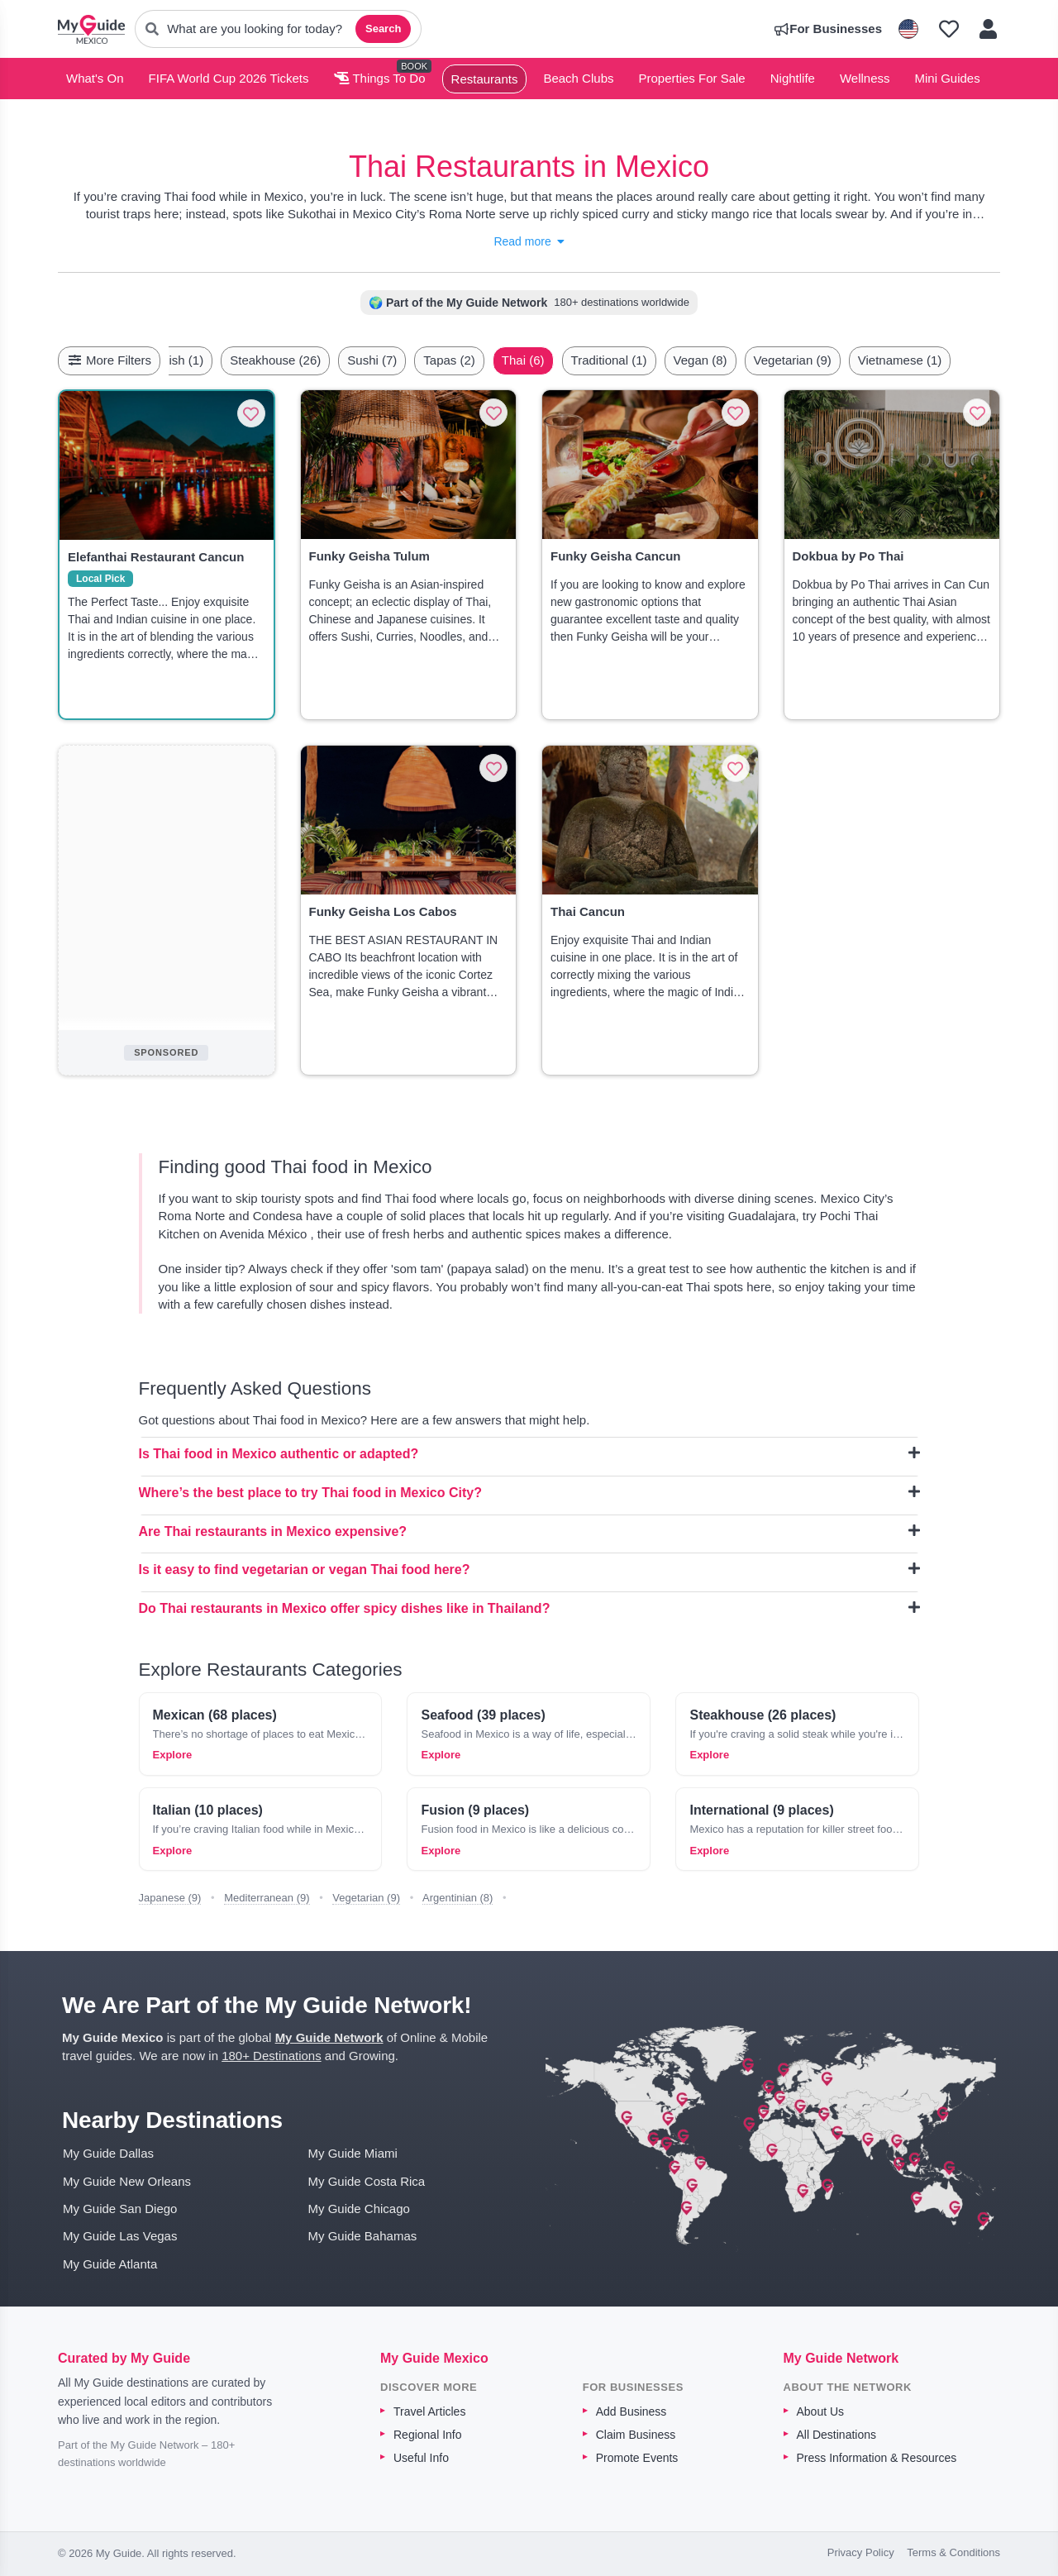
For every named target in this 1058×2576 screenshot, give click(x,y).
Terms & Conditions (953, 2552)
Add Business (631, 2411)
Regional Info (427, 2434)
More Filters (109, 360)
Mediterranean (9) (266, 1897)
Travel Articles (429, 2411)
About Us (821, 2411)
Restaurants (484, 79)
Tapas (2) (449, 360)
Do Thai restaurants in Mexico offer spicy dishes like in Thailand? (529, 1607)
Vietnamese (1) (899, 360)
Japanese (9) (170, 1897)
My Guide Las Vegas (120, 2236)
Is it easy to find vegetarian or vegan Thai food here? (529, 1569)
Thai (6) (523, 360)
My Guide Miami (353, 2153)
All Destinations (837, 2434)
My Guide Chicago (359, 2209)
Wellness (865, 78)
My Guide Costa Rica (367, 2181)
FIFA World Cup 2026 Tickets (229, 78)
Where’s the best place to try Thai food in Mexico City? (529, 1492)
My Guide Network (329, 2037)
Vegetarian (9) (793, 360)
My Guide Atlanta (110, 2264)
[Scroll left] (186, 360)
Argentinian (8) (457, 1897)
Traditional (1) (609, 360)
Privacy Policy (860, 2552)
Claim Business (635, 2434)
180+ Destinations (272, 2056)
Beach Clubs (578, 78)
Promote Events (637, 2457)
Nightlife (792, 78)
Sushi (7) (372, 360)
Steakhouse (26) (275, 360)
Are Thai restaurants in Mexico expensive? (529, 1531)
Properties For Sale (691, 78)
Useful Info (421, 2457)
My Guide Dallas (108, 2153)
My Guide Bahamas (362, 2236)
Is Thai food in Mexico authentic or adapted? (529, 1453)
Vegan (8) (700, 360)
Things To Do (380, 78)
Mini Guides (947, 78)
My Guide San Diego (120, 2209)
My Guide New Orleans (127, 2181)
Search (383, 28)
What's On (95, 78)
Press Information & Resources (877, 2457)
